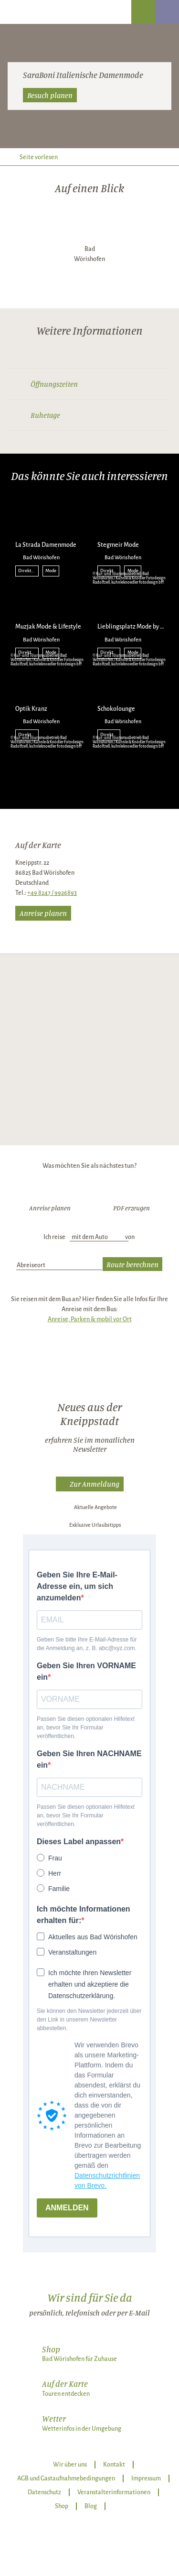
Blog (90, 2506)
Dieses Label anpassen (79, 1841)
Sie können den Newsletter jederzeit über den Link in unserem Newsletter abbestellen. (89, 2020)
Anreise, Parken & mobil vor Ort (90, 1319)
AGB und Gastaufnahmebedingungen (66, 2478)
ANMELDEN (67, 2208)
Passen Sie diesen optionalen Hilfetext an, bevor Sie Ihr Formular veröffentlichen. (86, 1727)
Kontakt (114, 2464)
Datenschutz (44, 2492)
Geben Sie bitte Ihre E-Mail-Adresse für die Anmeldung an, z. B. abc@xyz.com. (87, 1644)
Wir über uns (70, 2464)
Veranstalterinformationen (113, 2492)
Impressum (146, 2478)
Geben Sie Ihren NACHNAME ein (89, 1759)
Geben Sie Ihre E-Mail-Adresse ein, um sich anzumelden (77, 1586)
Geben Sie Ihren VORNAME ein (86, 1671)
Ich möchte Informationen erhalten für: (83, 1914)
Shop (61, 2506)
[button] (90, 1484)
